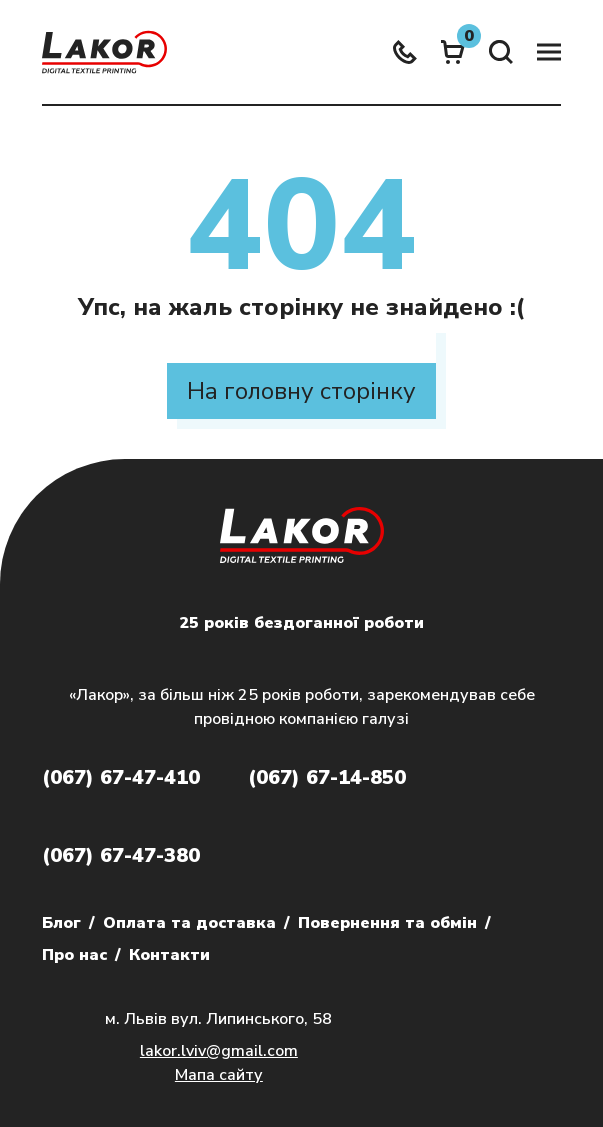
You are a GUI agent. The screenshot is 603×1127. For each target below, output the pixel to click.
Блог (61, 923)
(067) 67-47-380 (121, 855)
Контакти (169, 955)
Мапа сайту (219, 1075)
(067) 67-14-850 (327, 777)
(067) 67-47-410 (121, 777)
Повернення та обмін (387, 923)
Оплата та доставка (189, 923)
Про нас (74, 955)
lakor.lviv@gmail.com (219, 1051)
